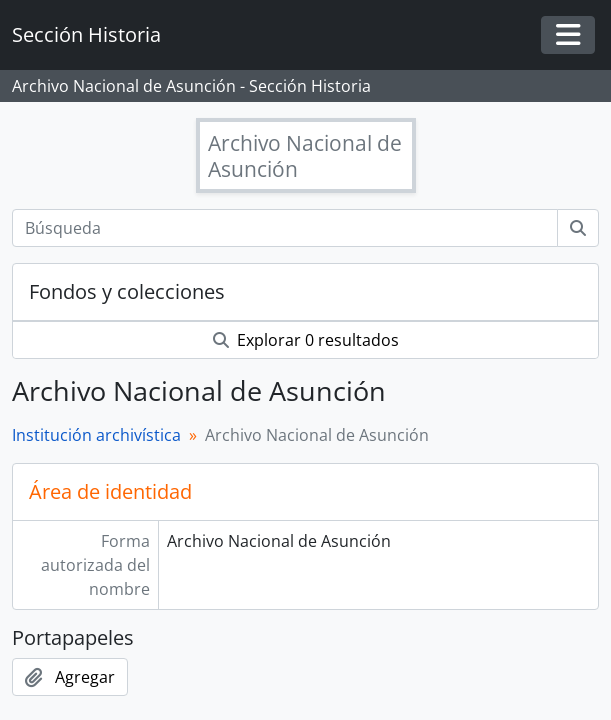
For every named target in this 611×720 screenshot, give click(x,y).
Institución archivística (96, 435)
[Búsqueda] (285, 228)
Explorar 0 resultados (306, 340)
